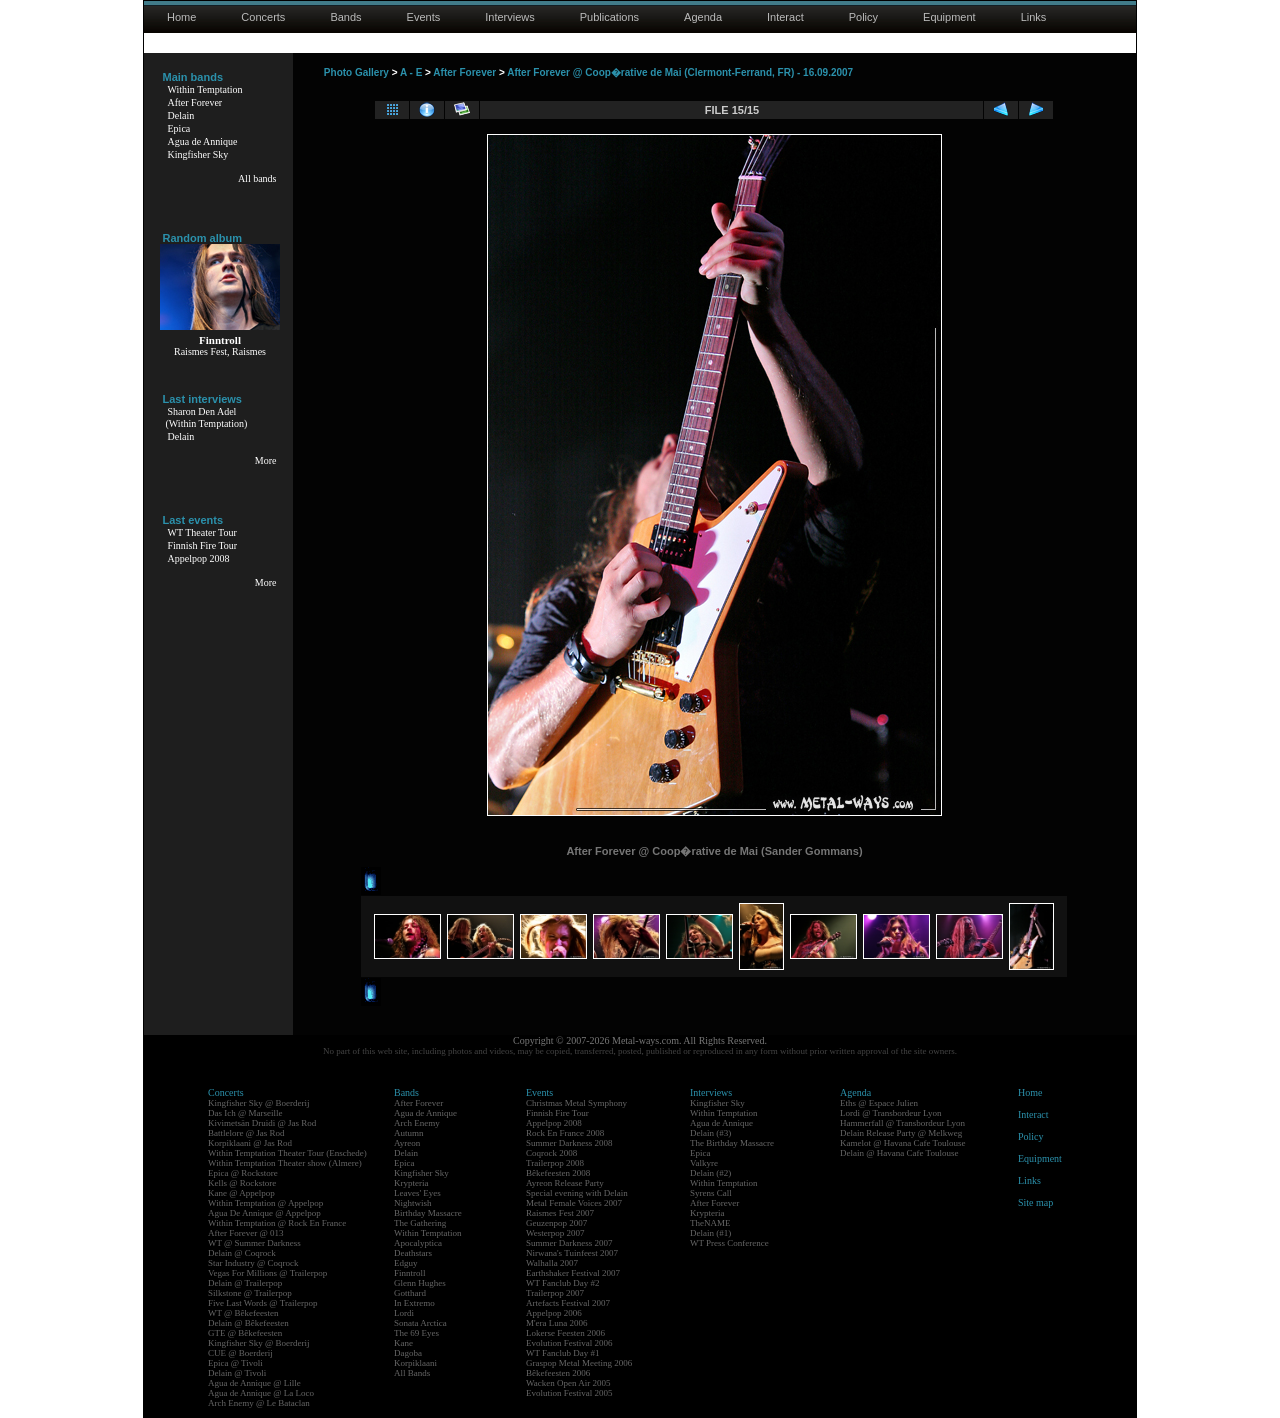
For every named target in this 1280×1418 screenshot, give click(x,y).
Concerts (263, 17)
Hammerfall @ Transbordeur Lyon (902, 1123)
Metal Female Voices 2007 (574, 1203)
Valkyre (704, 1163)
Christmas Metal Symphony (576, 1103)
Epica (179, 128)
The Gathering (420, 1223)
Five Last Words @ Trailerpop (262, 1303)
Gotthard (410, 1293)
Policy (863, 17)
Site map (1035, 1202)
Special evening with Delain (577, 1193)
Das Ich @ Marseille (245, 1113)
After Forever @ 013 (246, 1233)
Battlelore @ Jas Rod (246, 1133)
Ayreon (407, 1143)
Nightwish (413, 1203)
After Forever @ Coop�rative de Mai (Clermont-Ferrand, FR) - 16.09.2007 (680, 72)
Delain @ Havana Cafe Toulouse (899, 1153)
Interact (785, 17)
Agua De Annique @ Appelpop (264, 1213)
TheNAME (710, 1223)
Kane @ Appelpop (241, 1193)
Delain (181, 115)
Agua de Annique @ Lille (254, 1383)
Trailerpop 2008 (555, 1163)
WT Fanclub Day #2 (563, 1283)
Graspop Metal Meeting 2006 (579, 1363)
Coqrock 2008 (551, 1153)
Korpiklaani (415, 1363)
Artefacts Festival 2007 (568, 1303)
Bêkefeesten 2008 (558, 1173)
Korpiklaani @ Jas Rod (250, 1143)
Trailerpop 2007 (555, 1293)
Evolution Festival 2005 (569, 1393)
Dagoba (408, 1353)
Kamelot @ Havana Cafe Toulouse (902, 1143)
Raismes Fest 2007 (560, 1213)
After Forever (195, 102)
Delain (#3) (710, 1133)
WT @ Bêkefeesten (243, 1313)
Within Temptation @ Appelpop (265, 1203)
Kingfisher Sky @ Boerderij (259, 1103)
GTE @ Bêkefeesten (245, 1333)
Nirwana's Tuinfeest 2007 (572, 1253)
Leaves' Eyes (417, 1193)
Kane (403, 1343)
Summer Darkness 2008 (569, 1143)
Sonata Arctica (420, 1323)
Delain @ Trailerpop (245, 1283)
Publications (609, 17)
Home (181, 17)
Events (424, 17)
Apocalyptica (418, 1243)
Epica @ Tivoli (235, 1363)
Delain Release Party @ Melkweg (901, 1133)
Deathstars (413, 1253)
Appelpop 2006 (554, 1313)
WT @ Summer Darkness (254, 1243)
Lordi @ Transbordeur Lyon (891, 1113)
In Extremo (414, 1303)
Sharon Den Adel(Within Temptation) (207, 417)
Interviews (510, 17)
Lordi (404, 1313)
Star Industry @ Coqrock (253, 1263)
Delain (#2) (710, 1173)
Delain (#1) (710, 1233)
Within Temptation (205, 89)
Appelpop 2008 (199, 558)
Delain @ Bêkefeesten (248, 1323)
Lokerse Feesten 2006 (565, 1333)
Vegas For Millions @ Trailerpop (267, 1273)
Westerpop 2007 (555, 1233)
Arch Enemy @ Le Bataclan (259, 1403)
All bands (257, 178)
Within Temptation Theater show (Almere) (285, 1163)
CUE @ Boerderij (240, 1353)
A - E (411, 72)
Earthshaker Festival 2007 (573, 1273)
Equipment (949, 17)
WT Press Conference (729, 1243)
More (266, 460)
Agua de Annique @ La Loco (261, 1393)
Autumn (409, 1133)
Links (1034, 17)
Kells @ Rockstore (242, 1183)
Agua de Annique (203, 141)
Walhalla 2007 (552, 1263)
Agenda (703, 17)
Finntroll (410, 1273)
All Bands (412, 1373)
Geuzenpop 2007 (556, 1223)
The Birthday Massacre (732, 1143)
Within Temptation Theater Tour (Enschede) (287, 1153)
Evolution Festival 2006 (569, 1343)
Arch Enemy (417, 1123)
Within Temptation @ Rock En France (277, 1223)
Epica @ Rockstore (243, 1173)
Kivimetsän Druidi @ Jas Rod (262, 1123)
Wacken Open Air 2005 (568, 1383)
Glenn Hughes (420, 1283)
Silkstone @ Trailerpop (250, 1293)
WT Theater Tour (202, 532)
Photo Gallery (356, 72)
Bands (345, 17)
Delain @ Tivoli (237, 1373)
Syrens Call (711, 1193)
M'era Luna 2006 (557, 1323)
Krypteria (411, 1183)
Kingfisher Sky (198, 154)
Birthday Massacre (428, 1213)
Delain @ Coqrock (242, 1253)
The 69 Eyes (416, 1333)
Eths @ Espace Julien (879, 1103)
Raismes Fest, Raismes (220, 351)
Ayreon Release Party (565, 1183)
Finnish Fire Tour (203, 545)
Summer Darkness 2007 (569, 1243)
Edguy (406, 1263)
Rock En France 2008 (565, 1133)
